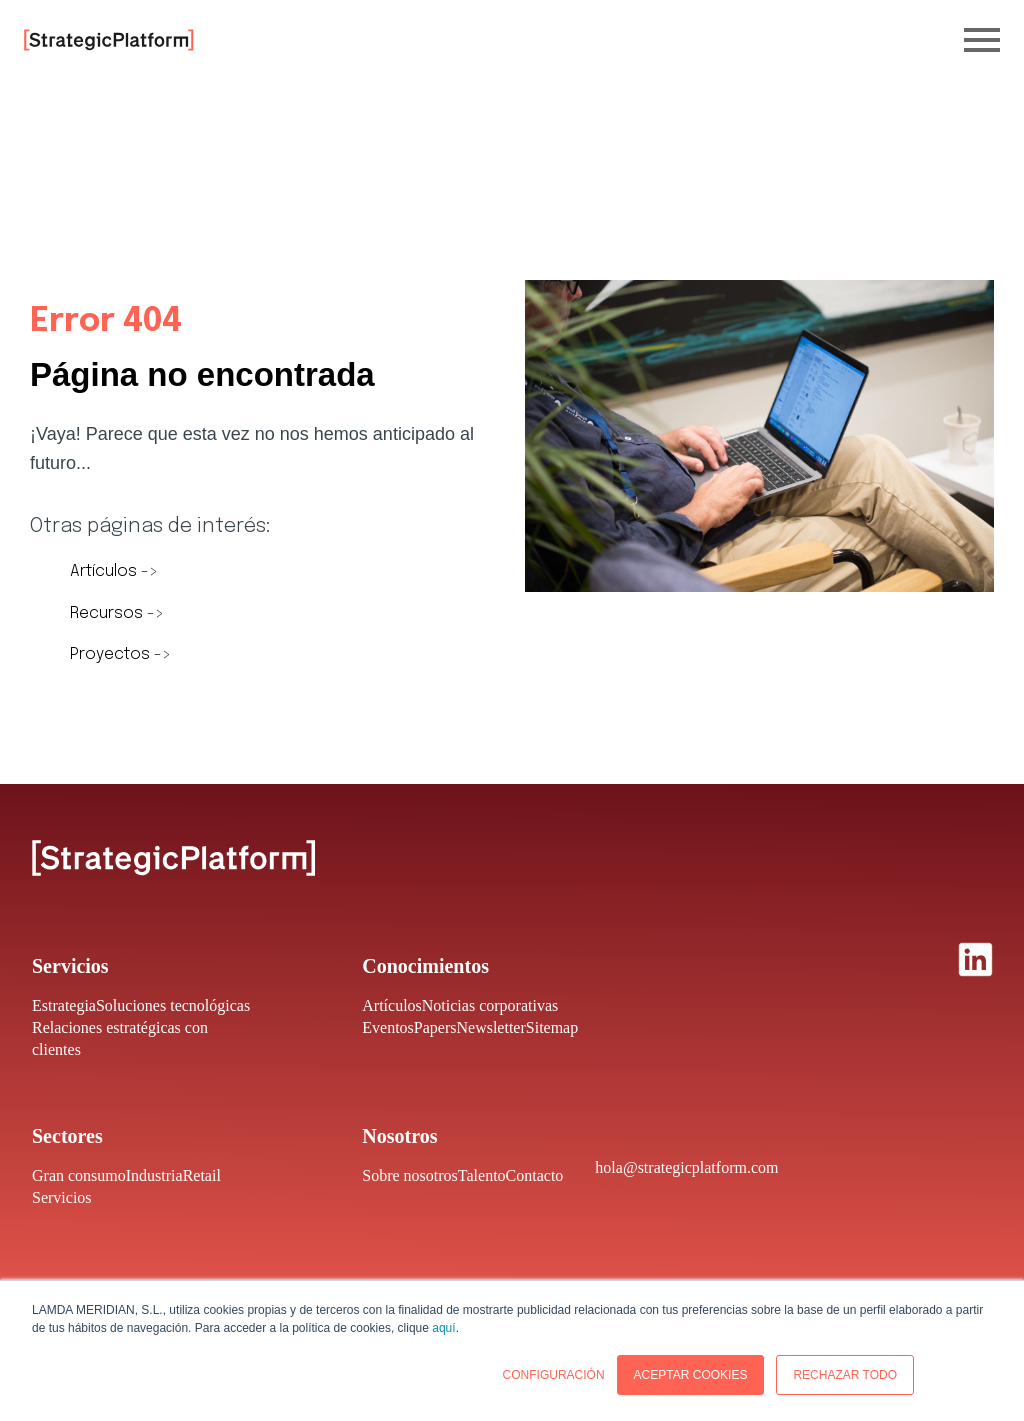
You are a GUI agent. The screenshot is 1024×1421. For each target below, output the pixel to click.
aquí (443, 1328)
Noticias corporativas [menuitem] (490, 1005)
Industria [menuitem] (154, 1175)
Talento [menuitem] (482, 1175)
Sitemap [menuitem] (552, 1027)
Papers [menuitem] (435, 1027)
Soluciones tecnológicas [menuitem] (173, 1005)
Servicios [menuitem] (62, 1197)
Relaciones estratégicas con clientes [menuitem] (120, 1038)
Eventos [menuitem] (388, 1027)
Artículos (105, 571)
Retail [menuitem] (202, 1175)
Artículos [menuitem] (392, 1005)
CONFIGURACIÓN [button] (554, 1375)
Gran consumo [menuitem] (79, 1175)
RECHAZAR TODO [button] (845, 1375)
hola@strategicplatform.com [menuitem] (686, 1167)
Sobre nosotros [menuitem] (410, 1175)
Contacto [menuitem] (535, 1175)
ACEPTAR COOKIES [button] (691, 1375)
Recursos (108, 613)
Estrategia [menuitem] (64, 1005)
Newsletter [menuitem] (490, 1027)
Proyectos (112, 654)
